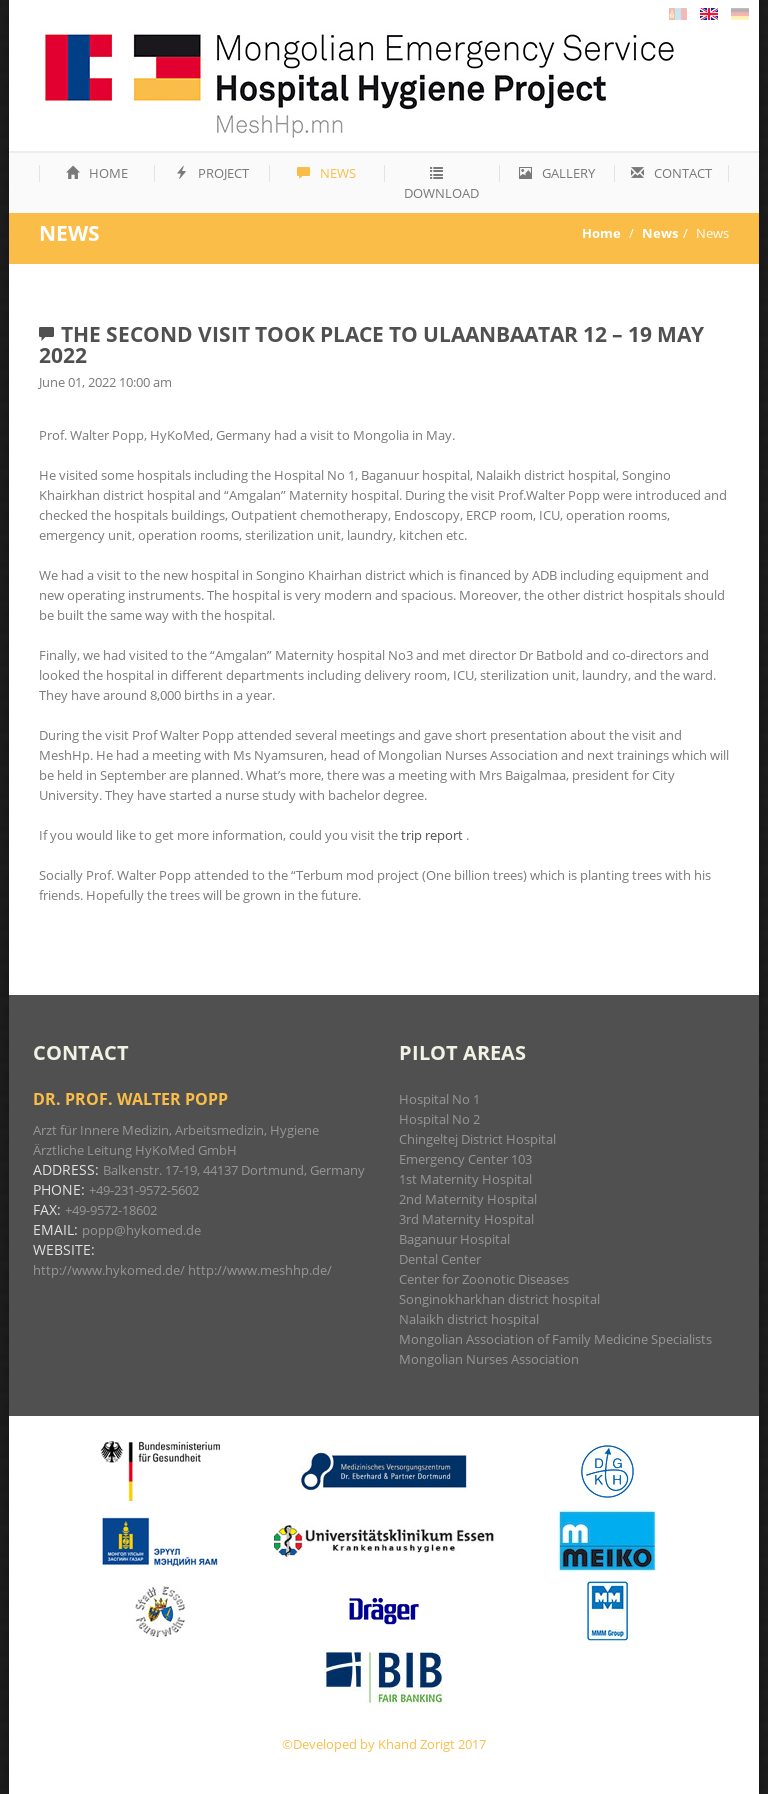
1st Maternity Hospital (465, 1179)
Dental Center (440, 1259)
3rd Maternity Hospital (466, 1219)
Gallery (557, 173)
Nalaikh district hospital (469, 1319)
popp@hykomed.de (141, 1230)
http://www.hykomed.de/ (109, 1270)
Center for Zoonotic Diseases (484, 1279)
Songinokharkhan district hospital (499, 1299)
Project (212, 173)
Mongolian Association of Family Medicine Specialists (555, 1339)
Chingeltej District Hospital (477, 1139)
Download (441, 184)
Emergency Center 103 (465, 1159)
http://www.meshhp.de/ (260, 1270)
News (326, 173)
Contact (671, 173)
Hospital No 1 (439, 1099)
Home (97, 173)
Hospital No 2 (439, 1119)
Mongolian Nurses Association (489, 1359)
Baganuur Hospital (454, 1239)
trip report (433, 835)
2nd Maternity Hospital (468, 1199)
